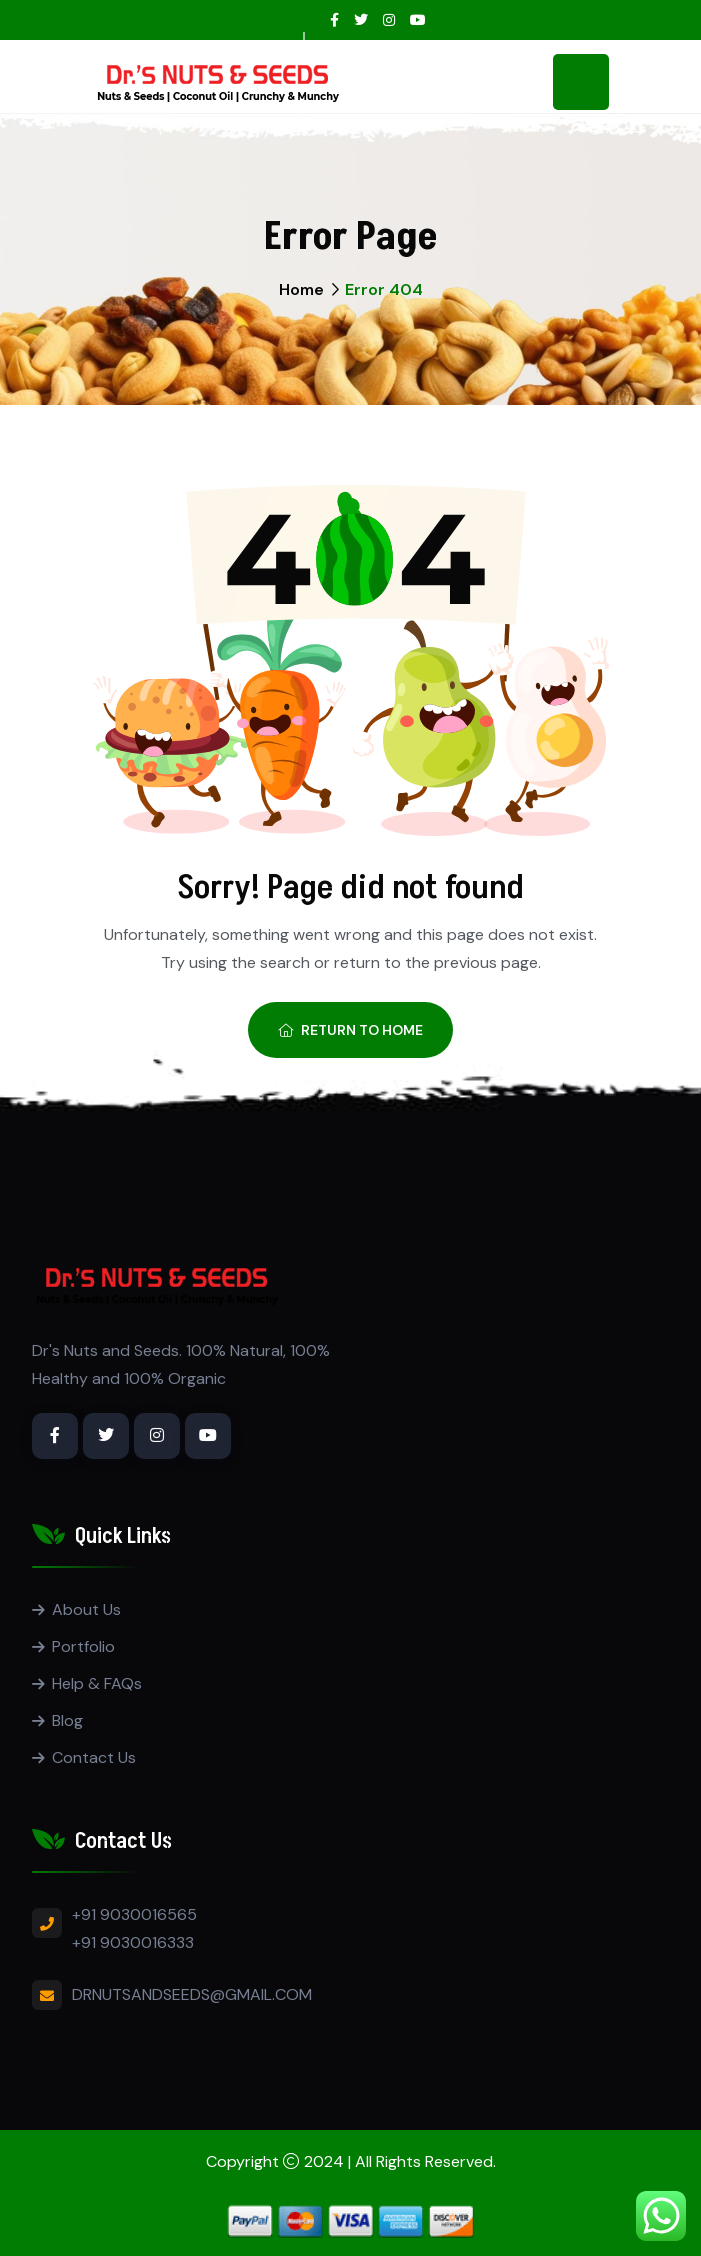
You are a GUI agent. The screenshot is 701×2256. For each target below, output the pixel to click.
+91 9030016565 (134, 1914)
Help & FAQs (97, 1683)
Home (301, 289)
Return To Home (350, 1030)
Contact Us (94, 1757)
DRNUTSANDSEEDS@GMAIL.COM (192, 1994)
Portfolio (83, 1646)
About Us (86, 1609)
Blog (67, 1720)
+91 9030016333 (133, 1942)
